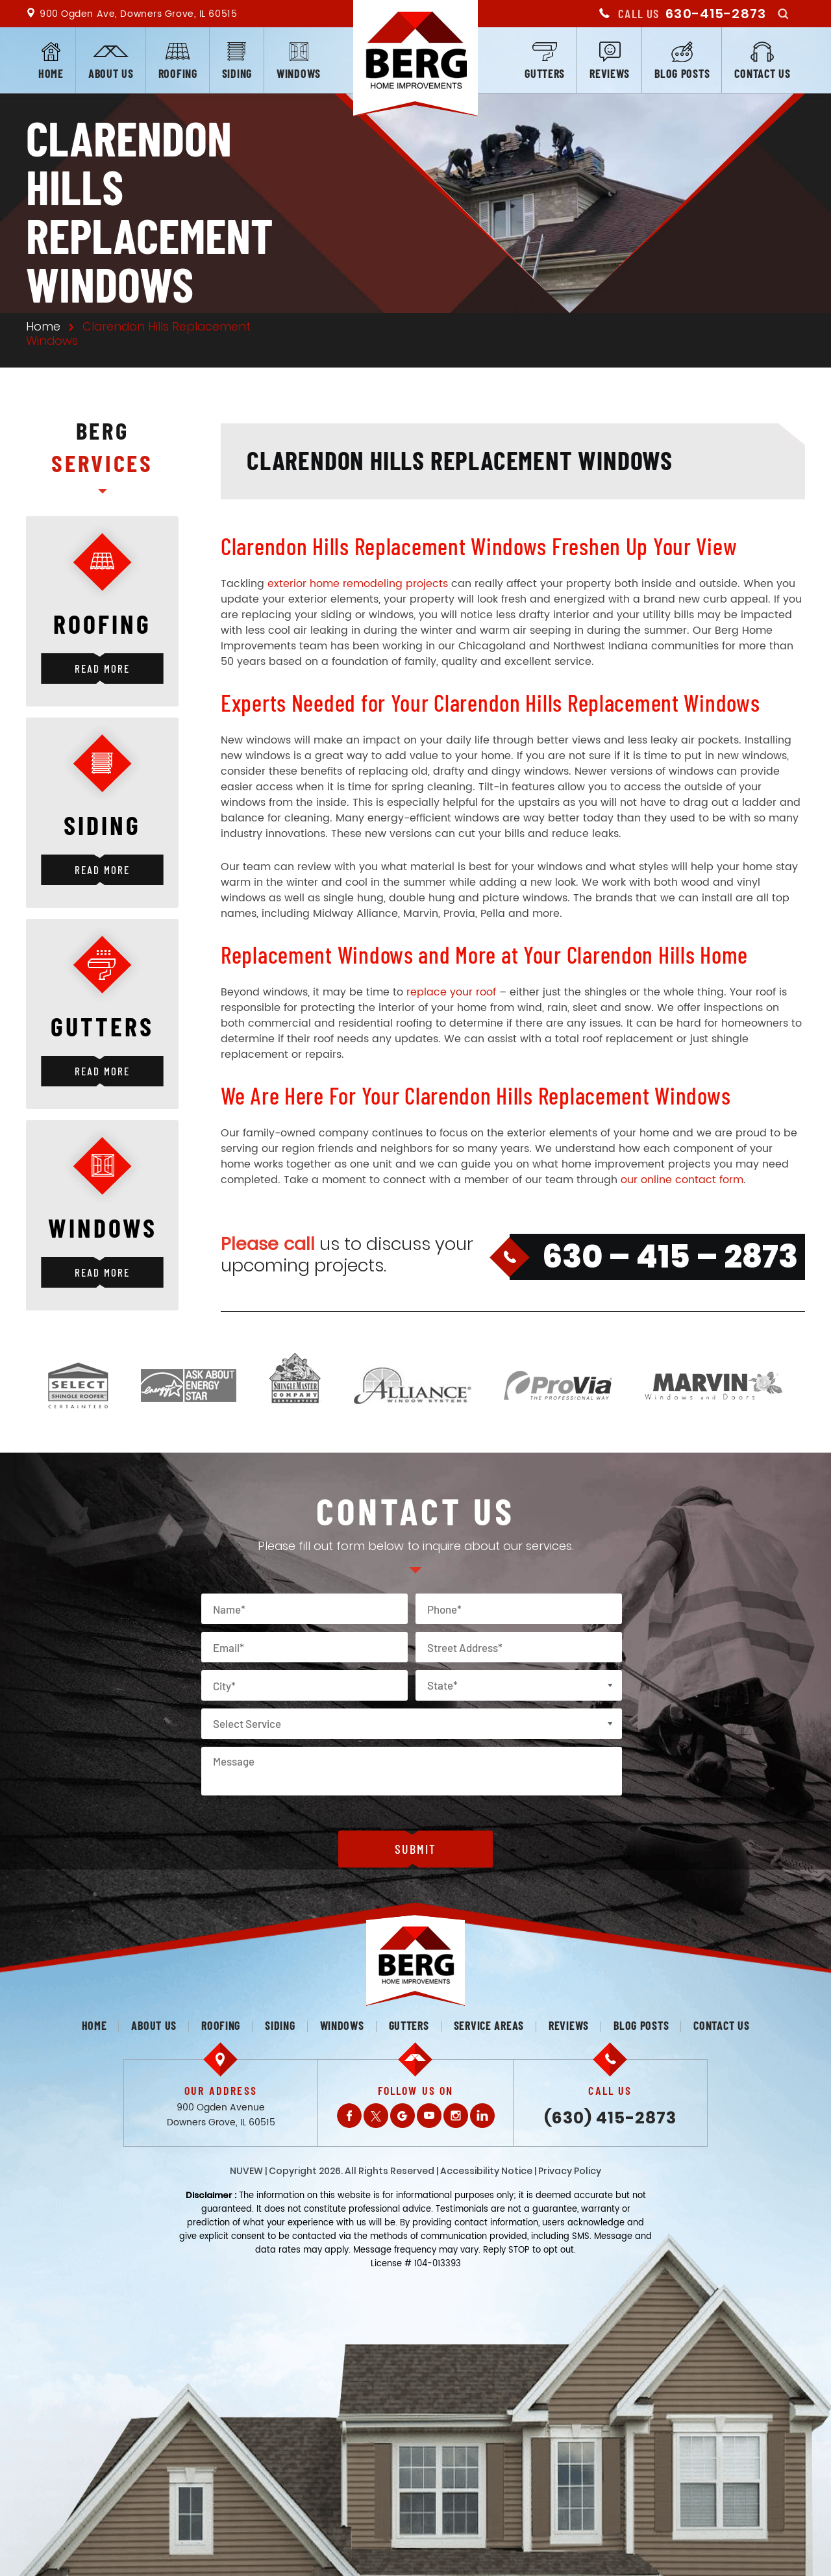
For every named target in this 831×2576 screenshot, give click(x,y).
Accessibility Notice (486, 2170)
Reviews (609, 73)
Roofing (177, 73)
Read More (102, 668)
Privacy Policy (569, 2170)
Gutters (545, 73)
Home (51, 73)
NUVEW (246, 2170)
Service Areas (489, 2025)
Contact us (762, 73)
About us (111, 73)
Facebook (349, 2115)
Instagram (455, 2115)
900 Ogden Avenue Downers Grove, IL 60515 (221, 2115)
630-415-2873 (715, 14)
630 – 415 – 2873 (670, 1256)
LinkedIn (482, 2115)
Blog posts (682, 73)
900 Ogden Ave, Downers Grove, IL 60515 (138, 13)
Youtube (429, 2115)
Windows (299, 73)
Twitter (376, 2115)
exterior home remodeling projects (357, 583)
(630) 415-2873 (610, 2118)
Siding (237, 73)
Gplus (402, 2115)
